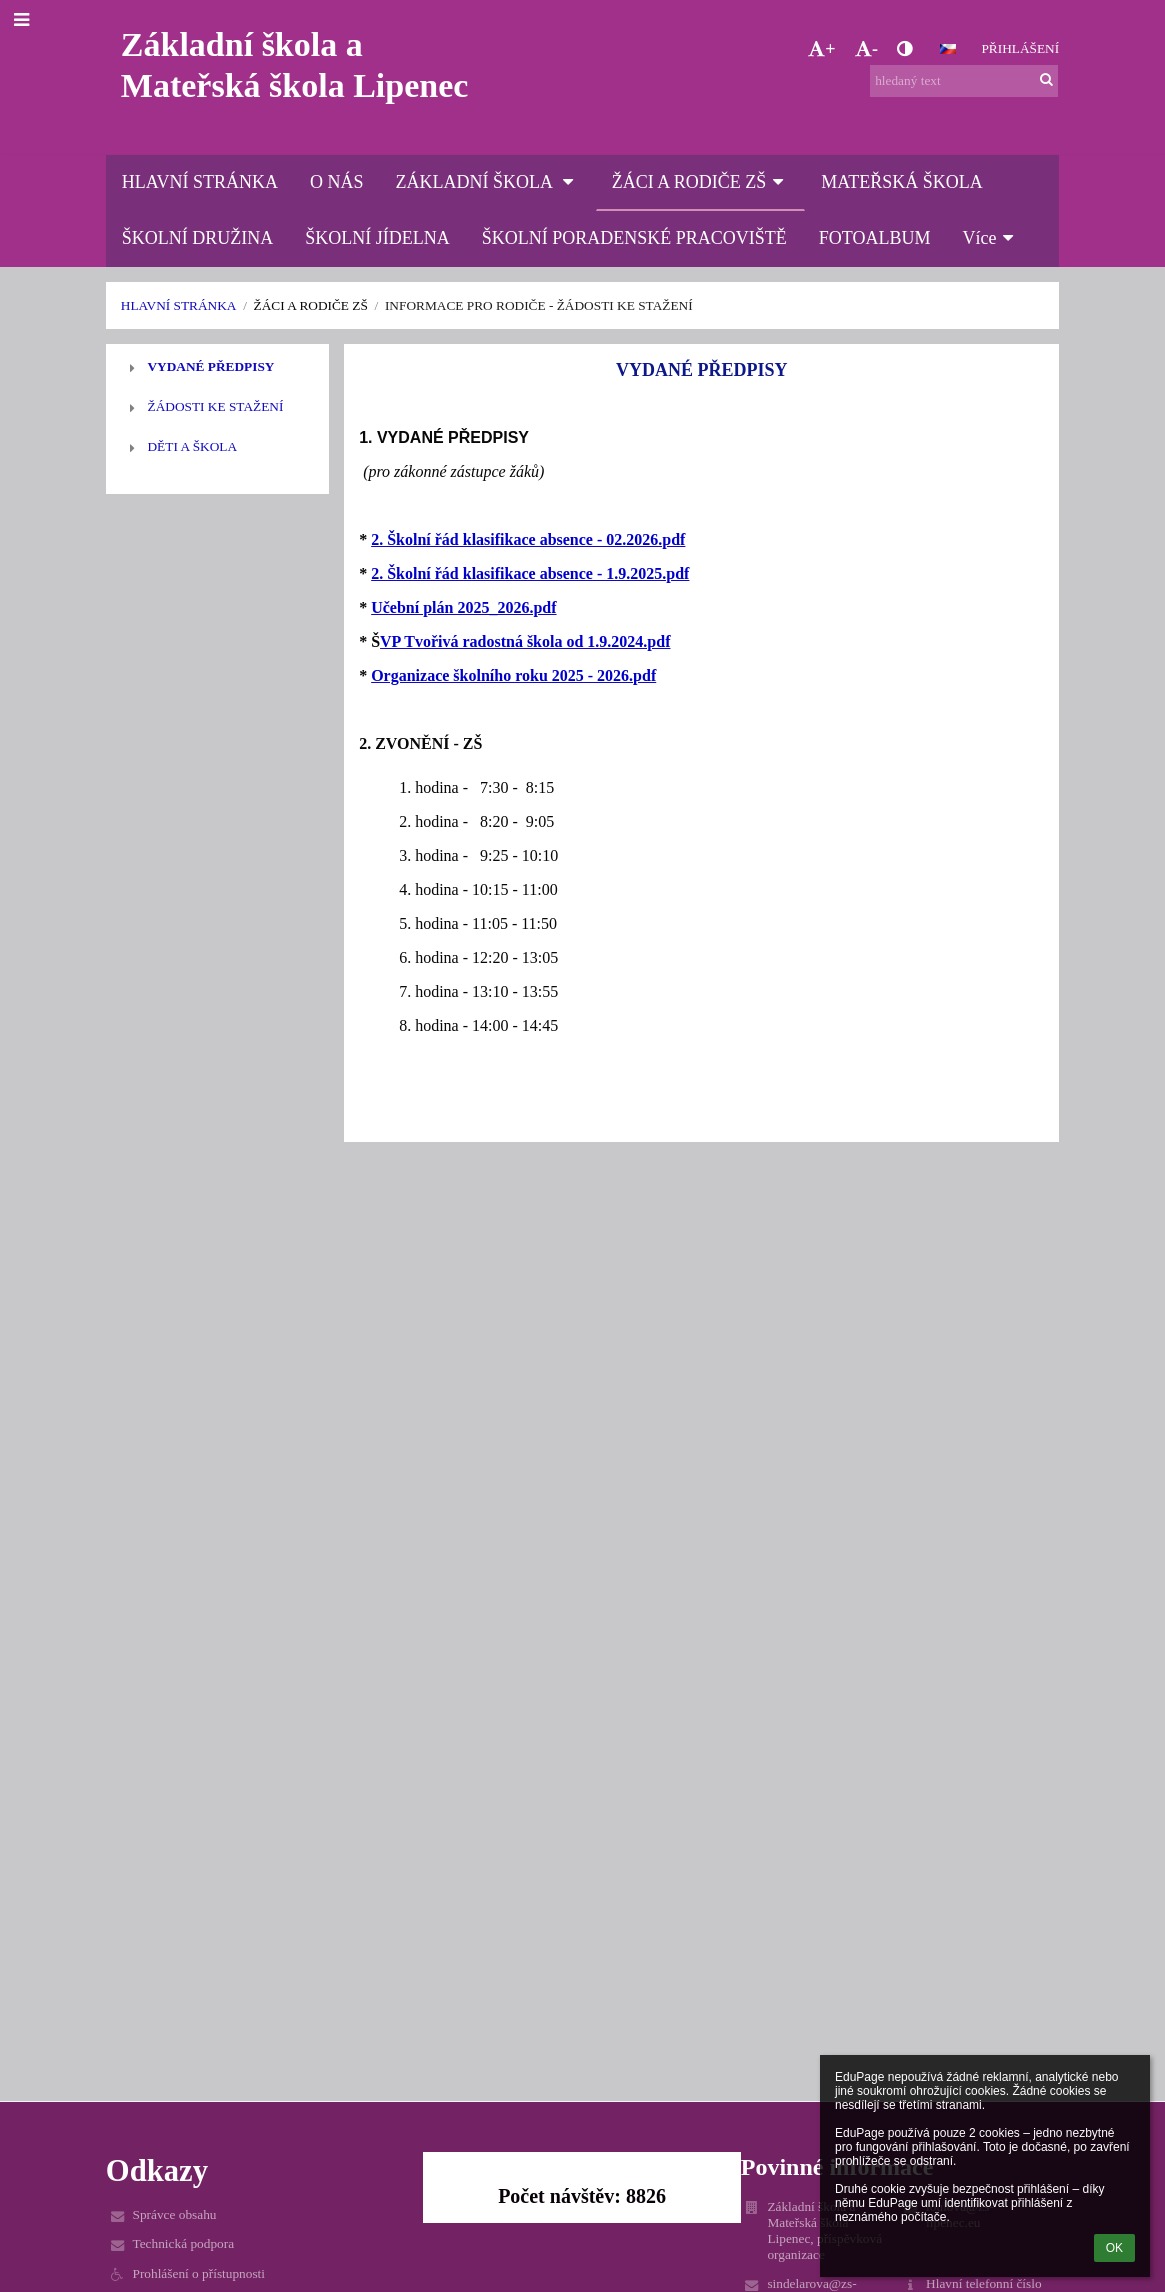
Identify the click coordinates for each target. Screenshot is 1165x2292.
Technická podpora (183, 2243)
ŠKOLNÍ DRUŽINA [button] (198, 238)
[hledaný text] (964, 81)
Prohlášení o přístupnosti (198, 2273)
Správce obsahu (174, 2214)
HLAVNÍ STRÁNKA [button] (200, 182)
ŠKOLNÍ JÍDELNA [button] (377, 238)
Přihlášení (1020, 48)
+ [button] (821, 49)
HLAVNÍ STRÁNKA (179, 305)
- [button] (866, 49)
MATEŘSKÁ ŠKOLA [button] (902, 182)
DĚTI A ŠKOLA (192, 446)
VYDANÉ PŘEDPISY (210, 366)
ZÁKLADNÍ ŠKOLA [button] (488, 182)
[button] (948, 49)
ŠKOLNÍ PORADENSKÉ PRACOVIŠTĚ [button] (634, 238)
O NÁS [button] (337, 182)
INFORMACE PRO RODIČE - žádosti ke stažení (539, 305)
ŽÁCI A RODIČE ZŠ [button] (701, 182)
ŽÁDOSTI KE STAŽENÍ (215, 406)
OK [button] (1114, 2248)
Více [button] (991, 238)
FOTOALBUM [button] (875, 238)
